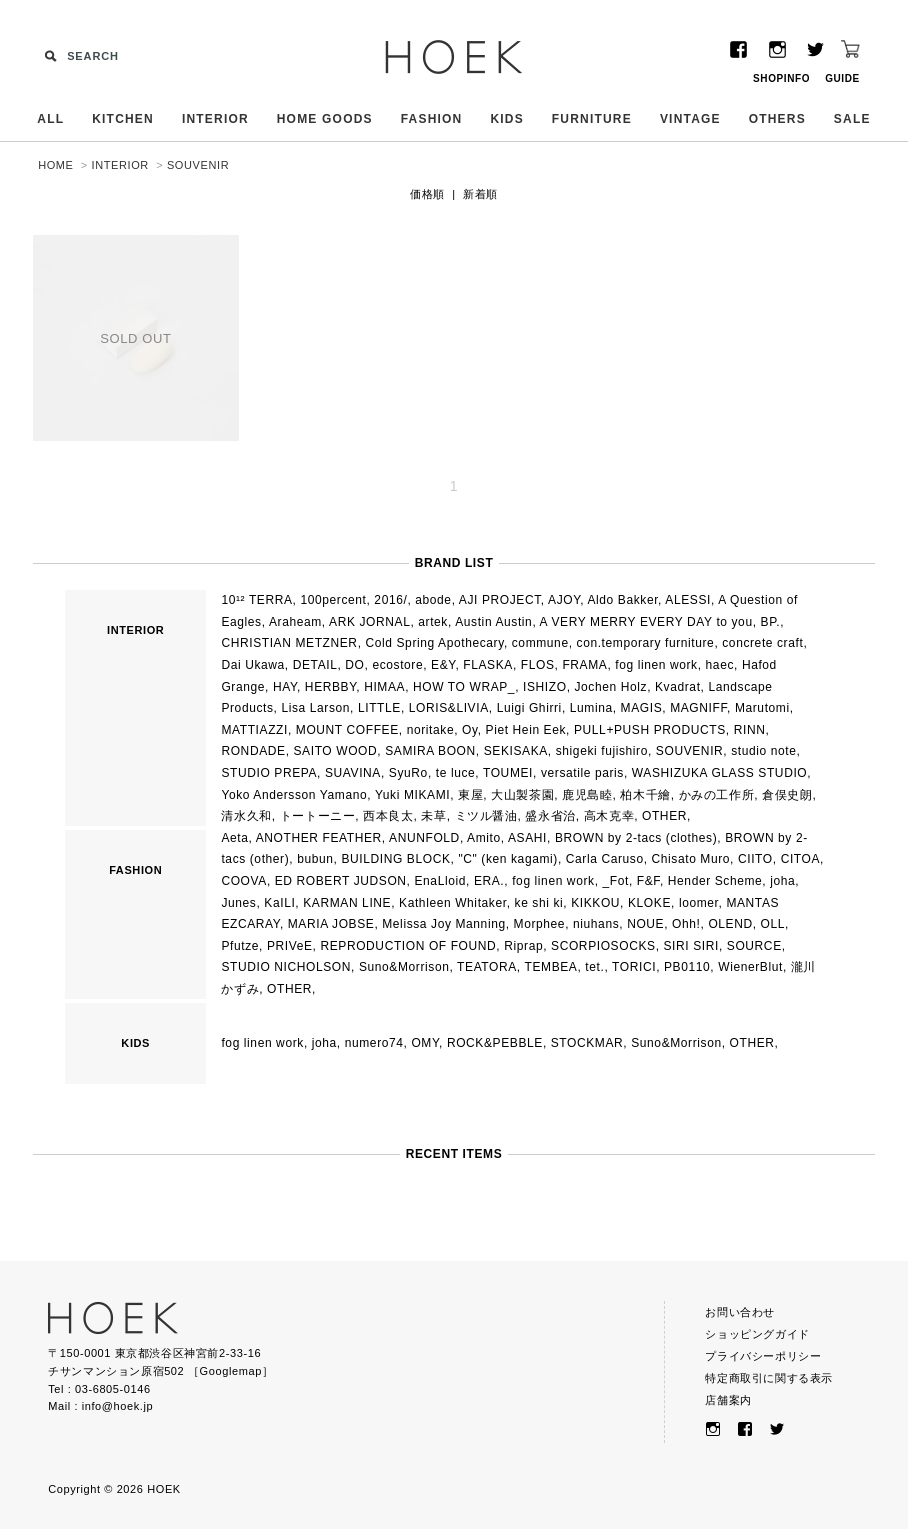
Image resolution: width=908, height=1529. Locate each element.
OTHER (664, 816)
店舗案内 (728, 1400)
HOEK (454, 57)
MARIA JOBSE (331, 924)
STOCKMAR (587, 1043)
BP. (771, 622)
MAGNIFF (698, 708)
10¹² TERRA (256, 600)
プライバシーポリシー (763, 1356)
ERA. (489, 881)
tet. (594, 967)
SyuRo (408, 773)
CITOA (800, 859)
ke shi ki (539, 903)
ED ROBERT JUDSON (341, 881)
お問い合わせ (740, 1312)
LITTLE (379, 708)
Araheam (295, 622)
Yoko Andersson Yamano (294, 795)
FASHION (432, 119)
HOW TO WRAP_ (464, 687)
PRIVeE (290, 946)
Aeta (234, 838)
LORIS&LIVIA (449, 708)
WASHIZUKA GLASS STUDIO (719, 773)
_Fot (616, 881)
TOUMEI (508, 773)
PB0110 (687, 967)
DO (354, 665)
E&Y (443, 665)
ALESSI (688, 600)
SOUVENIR (198, 165)
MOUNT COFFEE (347, 730)
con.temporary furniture (646, 643)
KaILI (279, 903)
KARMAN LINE (347, 903)
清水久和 (246, 816)
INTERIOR (215, 119)
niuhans (596, 924)
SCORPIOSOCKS (603, 946)
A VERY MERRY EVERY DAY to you (646, 622)
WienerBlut (750, 967)
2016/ (390, 600)
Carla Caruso (605, 859)
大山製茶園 (522, 795)
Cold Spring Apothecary (435, 643)
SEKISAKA (516, 751)
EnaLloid (440, 881)
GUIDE (842, 78)
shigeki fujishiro (602, 751)
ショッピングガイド (757, 1334)
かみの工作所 (717, 795)
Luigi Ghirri (529, 708)
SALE (852, 119)
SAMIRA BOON (430, 751)
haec (720, 665)
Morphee (540, 924)
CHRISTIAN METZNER (289, 643)
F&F (648, 881)
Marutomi (762, 708)
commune (540, 643)
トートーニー (318, 816)
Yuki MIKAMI (412, 795)
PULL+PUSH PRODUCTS (650, 730)
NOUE (645, 924)
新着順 (480, 194)
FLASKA (488, 665)
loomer (699, 903)
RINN (750, 730)
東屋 (470, 795)
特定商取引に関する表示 (769, 1378)
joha (782, 881)
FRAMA (584, 665)
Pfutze (240, 946)
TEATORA (487, 967)
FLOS (538, 665)
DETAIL (315, 665)
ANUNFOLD (424, 838)
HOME (55, 165)
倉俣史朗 (787, 795)
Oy (470, 730)
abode (433, 600)
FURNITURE (592, 119)
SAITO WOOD (336, 751)
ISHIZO (545, 687)
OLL (773, 924)
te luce (456, 773)
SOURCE (754, 946)
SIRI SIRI (691, 946)
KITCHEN (123, 119)
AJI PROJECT (500, 600)
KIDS (506, 119)
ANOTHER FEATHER (319, 838)
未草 (433, 816)
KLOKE (649, 903)
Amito (484, 838)
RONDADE (253, 751)
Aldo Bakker (622, 600)
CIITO (755, 859)
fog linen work (656, 665)
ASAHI (527, 838)
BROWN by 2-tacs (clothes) (636, 838)
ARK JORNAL (369, 622)
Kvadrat (678, 687)
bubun (315, 859)
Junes (238, 903)
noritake (431, 730)
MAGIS (642, 708)
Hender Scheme (715, 881)
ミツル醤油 (486, 816)
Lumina (591, 708)
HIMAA (384, 687)
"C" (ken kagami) (507, 859)
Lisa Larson (315, 708)
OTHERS (777, 119)
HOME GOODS (325, 119)
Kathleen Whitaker (453, 903)
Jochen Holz (611, 687)
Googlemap (231, 1371)
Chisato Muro (691, 859)
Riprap (523, 946)
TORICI (634, 967)
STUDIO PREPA (269, 773)
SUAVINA (353, 773)
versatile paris (582, 773)
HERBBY (330, 687)
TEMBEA (551, 967)
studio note (763, 751)
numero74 (374, 1043)
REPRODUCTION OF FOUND (408, 946)
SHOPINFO (781, 78)
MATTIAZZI (254, 730)
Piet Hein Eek (526, 730)
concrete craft (762, 643)
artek (433, 622)
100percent (333, 600)
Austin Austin (493, 622)
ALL (50, 119)
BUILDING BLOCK (395, 859)
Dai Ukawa (252, 665)
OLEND (730, 924)
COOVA (243, 881)
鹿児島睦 (587, 795)
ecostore (397, 665)
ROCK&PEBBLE (495, 1043)
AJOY (564, 600)
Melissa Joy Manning (443, 924)
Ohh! (686, 924)
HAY (285, 687)
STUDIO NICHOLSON (286, 967)
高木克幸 (609, 816)
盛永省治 (550, 816)
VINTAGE (690, 119)
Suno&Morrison (404, 967)
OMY (425, 1043)
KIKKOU (595, 903)
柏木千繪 (645, 795)
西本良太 (388, 816)
